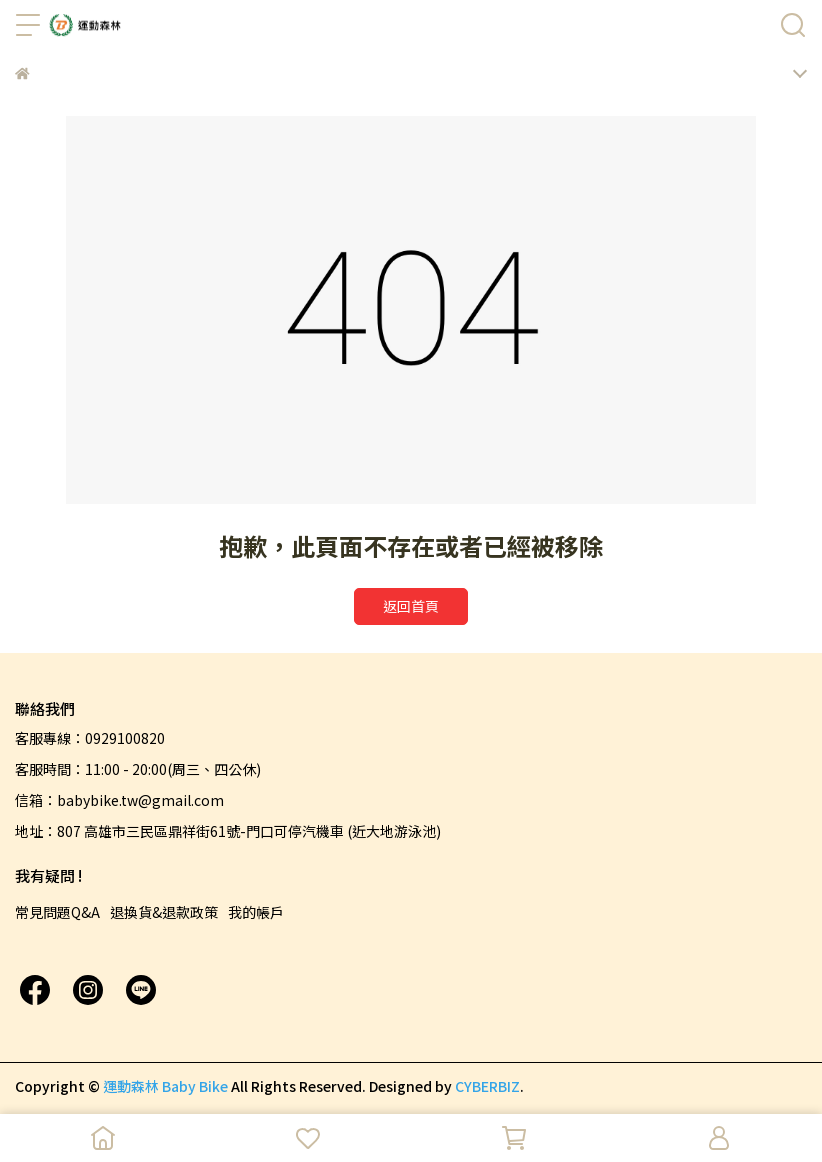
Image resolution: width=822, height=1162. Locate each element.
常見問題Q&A (57, 912)
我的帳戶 (256, 912)
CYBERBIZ (487, 1086)
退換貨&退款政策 (164, 912)
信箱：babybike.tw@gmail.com (119, 800)
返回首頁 (411, 606)
